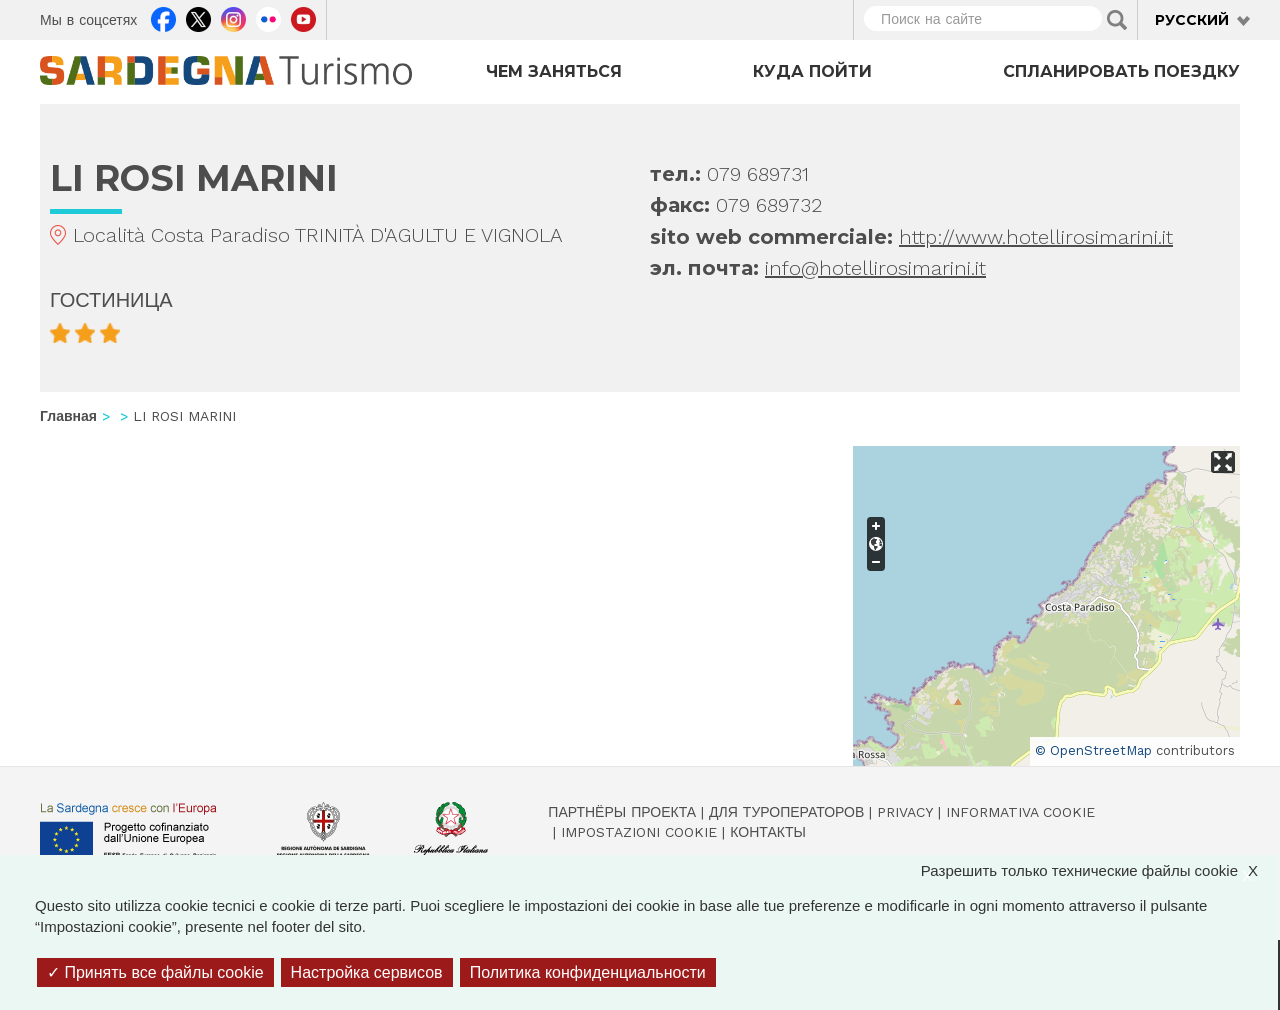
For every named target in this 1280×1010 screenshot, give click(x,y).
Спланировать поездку (1121, 71)
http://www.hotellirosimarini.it (1036, 237)
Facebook (163, 17)
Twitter (198, 17)
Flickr (268, 17)
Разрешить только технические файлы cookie (1099, 870)
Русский (1192, 20)
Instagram (233, 17)
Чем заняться (554, 71)
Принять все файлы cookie (155, 972)
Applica (1117, 20)
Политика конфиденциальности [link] (588, 972)
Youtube (303, 17)
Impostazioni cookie (639, 832)
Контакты (768, 832)
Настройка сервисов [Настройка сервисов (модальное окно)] (367, 972)
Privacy (905, 812)
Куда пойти (812, 71)
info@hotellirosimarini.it (875, 268)
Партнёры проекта (622, 812)
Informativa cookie (1020, 812)
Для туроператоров (786, 812)
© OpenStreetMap (1093, 750)
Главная (68, 416)
